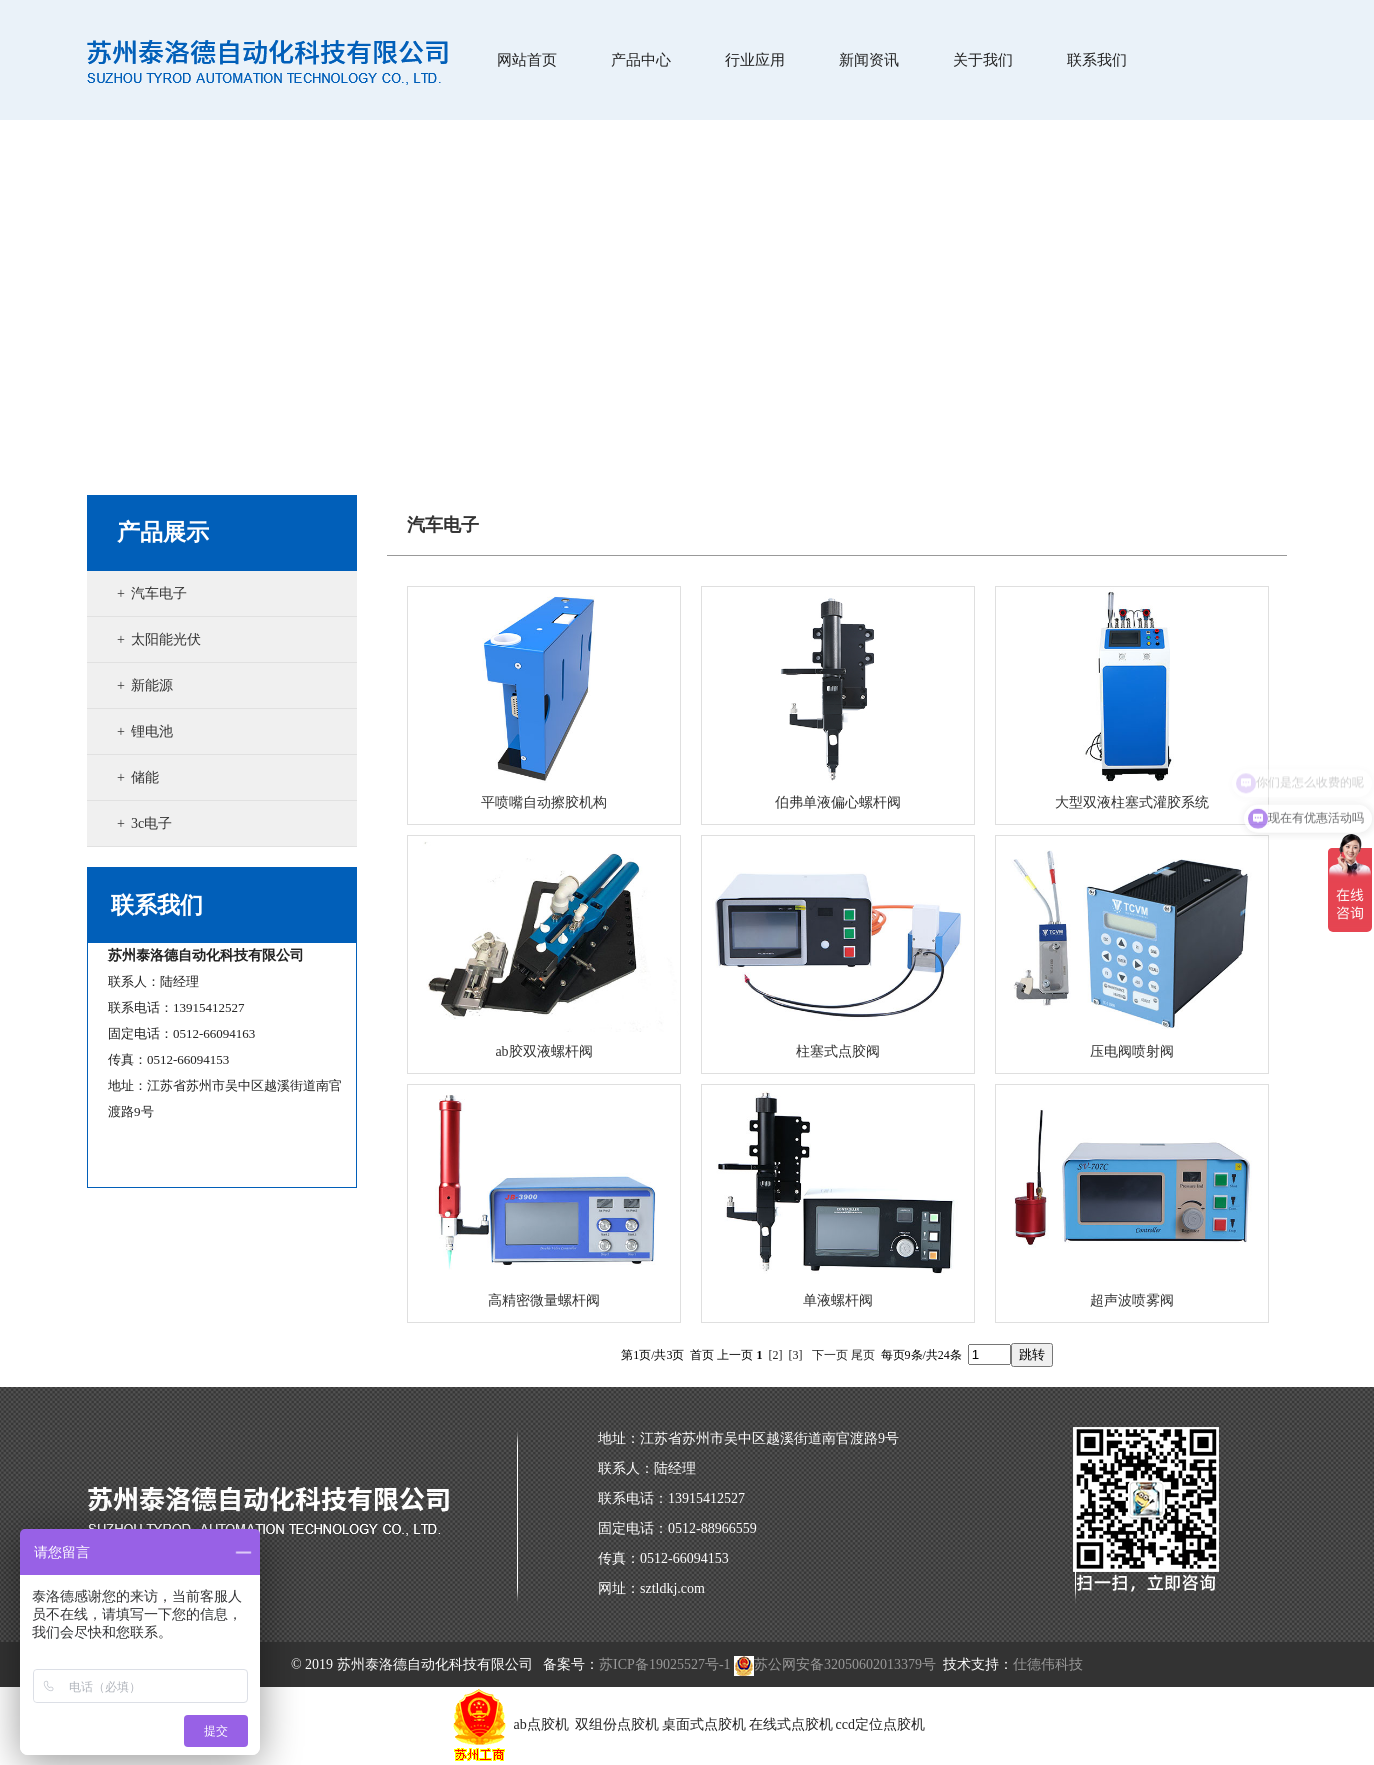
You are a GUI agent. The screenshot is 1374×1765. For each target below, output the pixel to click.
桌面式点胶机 (704, 1724)
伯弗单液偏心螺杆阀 (838, 802)
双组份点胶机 (617, 1724)
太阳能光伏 (166, 639)
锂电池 (152, 731)
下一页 (830, 1355)
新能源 (152, 685)
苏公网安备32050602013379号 (835, 1664)
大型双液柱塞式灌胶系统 (1132, 802)
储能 (145, 777)
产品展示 (163, 532)
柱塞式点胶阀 (838, 1051)
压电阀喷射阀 (1132, 1051)
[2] (776, 1355)
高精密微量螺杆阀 (544, 1300)
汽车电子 (159, 593)
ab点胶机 (543, 1724)
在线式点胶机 (791, 1724)
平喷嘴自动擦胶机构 (544, 802)
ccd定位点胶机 (880, 1724)
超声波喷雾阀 (1132, 1300)
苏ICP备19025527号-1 (664, 1664)
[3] (796, 1355)
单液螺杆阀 (838, 1300)
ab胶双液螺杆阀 (543, 1051)
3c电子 (151, 823)
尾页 (863, 1355)
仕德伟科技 (1048, 1664)
